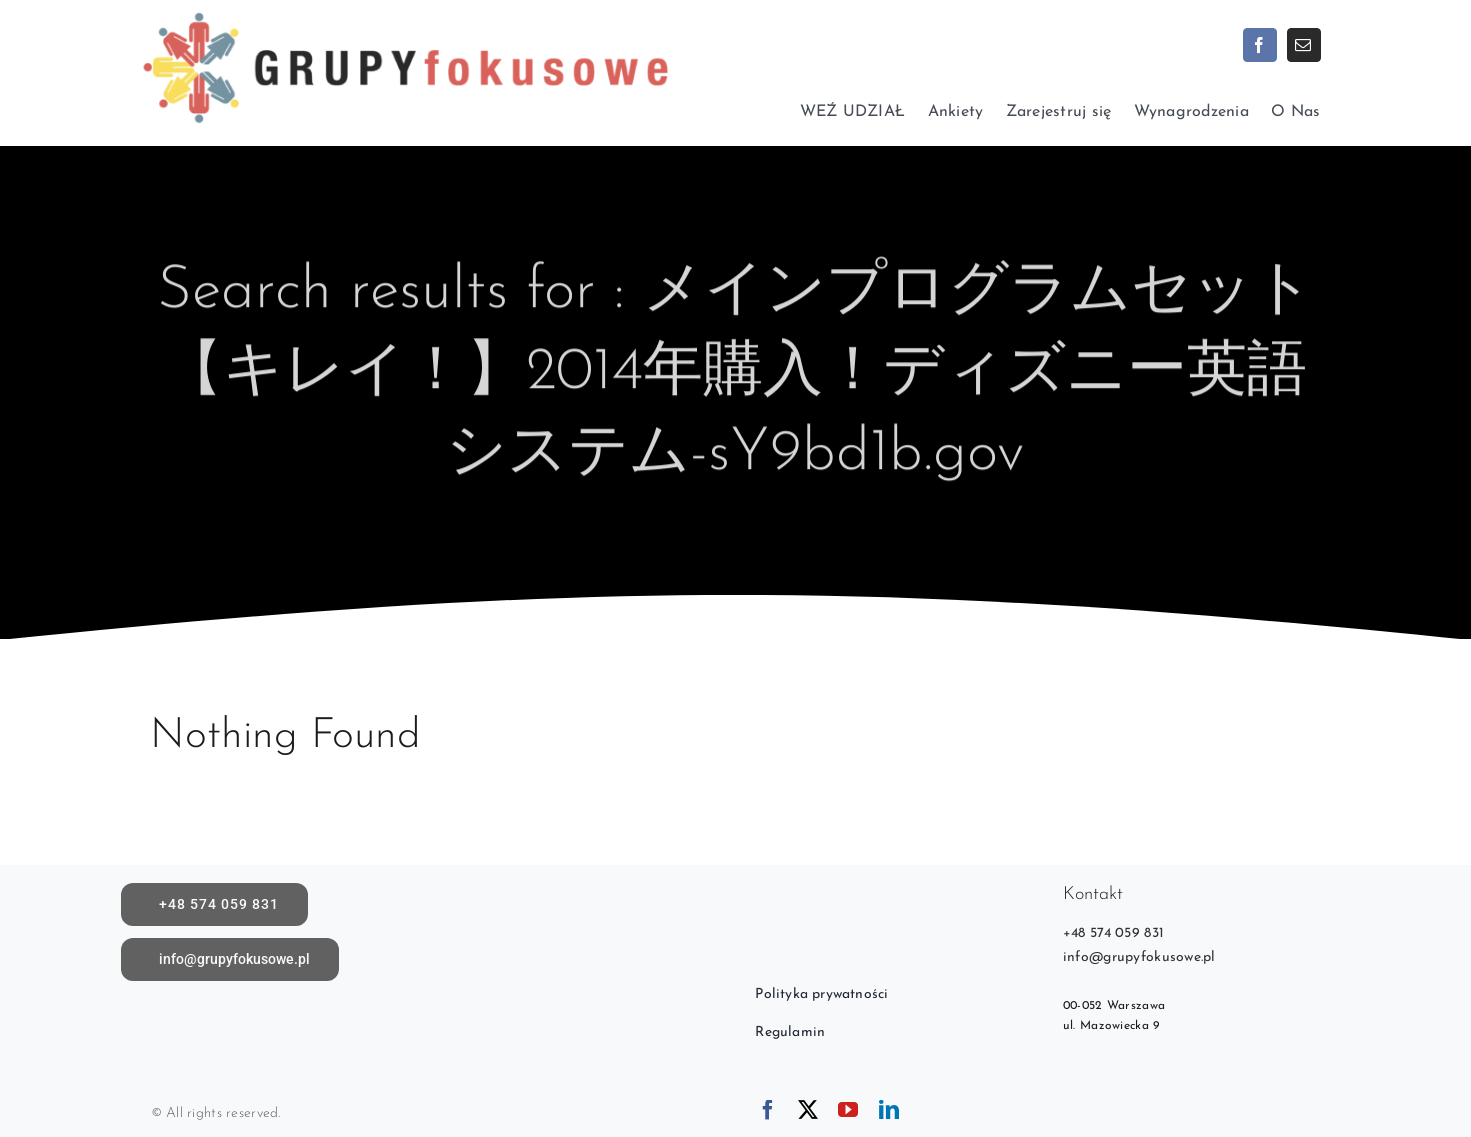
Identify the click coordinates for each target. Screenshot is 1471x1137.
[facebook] (1260, 45)
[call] (215, 904)
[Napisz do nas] (230, 959)
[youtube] (848, 1110)
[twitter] (808, 1110)
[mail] (1304, 45)
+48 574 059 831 (1113, 933)
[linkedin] (889, 1110)
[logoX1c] (404, 9)
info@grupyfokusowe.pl (1139, 957)
